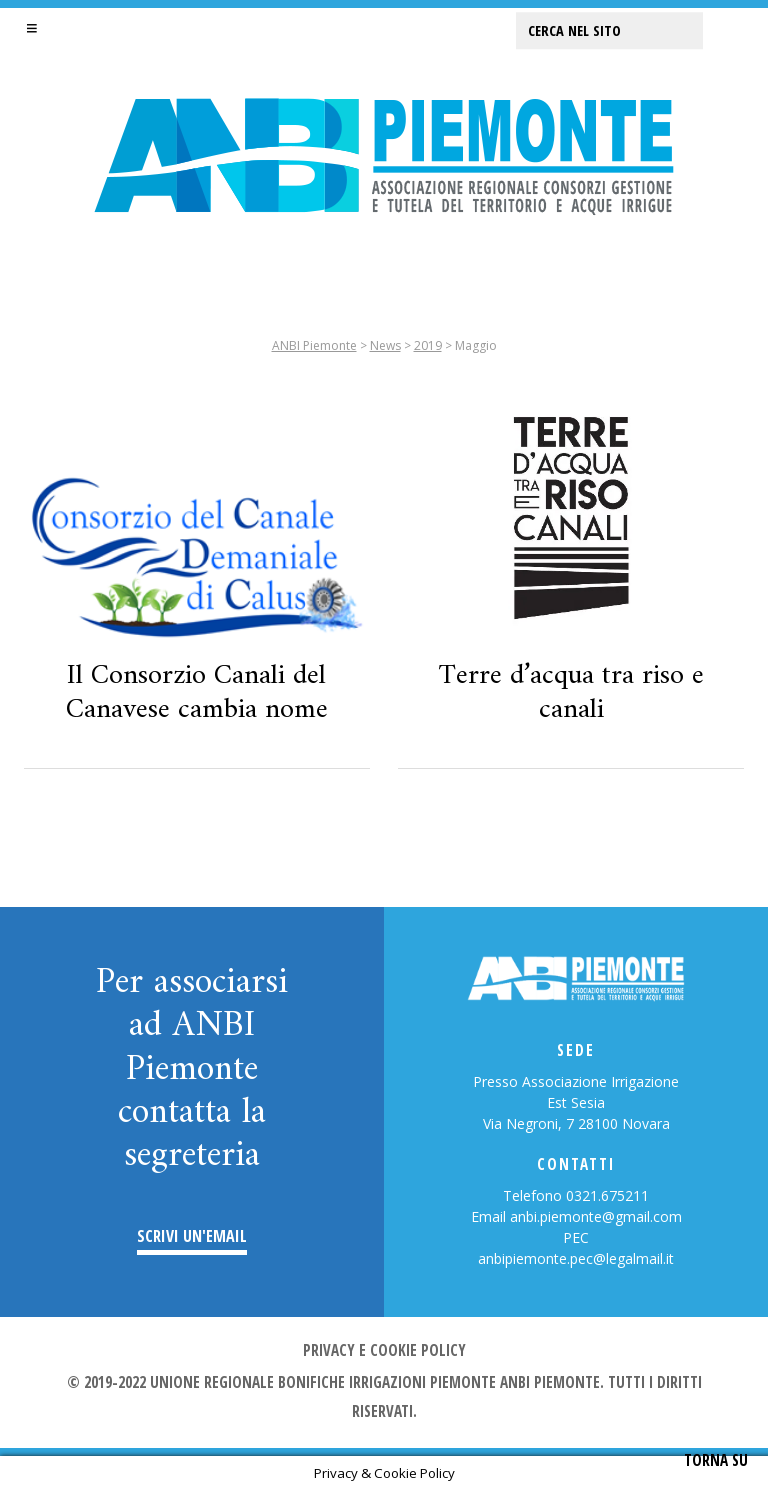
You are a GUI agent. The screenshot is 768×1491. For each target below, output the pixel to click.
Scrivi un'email (192, 1236)
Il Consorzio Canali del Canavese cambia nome (197, 693)
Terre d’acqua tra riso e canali (571, 693)
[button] (32, 28)
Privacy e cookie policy (384, 1350)
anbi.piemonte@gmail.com (596, 1216)
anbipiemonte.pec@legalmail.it (576, 1258)
